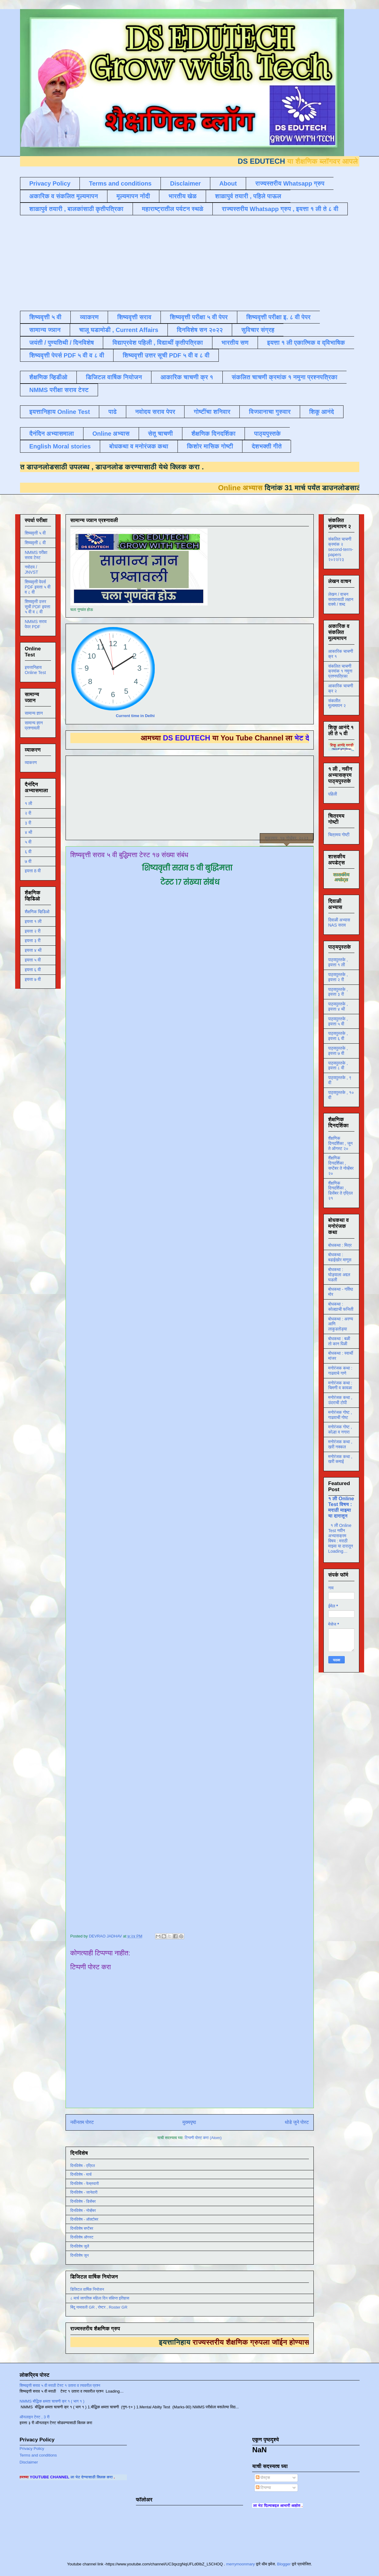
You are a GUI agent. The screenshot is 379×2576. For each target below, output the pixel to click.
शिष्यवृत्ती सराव (134, 317)
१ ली (28, 803)
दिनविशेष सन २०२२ (200, 330)
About (228, 183)
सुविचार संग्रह (257, 330)
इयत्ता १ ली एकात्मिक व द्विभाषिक (306, 342)
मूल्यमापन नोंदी (133, 196)
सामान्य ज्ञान (45, 330)
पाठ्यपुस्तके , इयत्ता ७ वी (338, 1051)
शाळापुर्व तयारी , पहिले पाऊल (248, 196)
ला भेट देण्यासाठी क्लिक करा (120, 2477)
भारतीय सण (235, 342)
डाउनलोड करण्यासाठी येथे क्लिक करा (118, 467)
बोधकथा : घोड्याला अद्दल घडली (339, 1274)
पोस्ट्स (263, 2477)
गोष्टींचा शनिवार (212, 411)
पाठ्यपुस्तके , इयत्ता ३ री (338, 992)
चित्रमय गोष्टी (339, 834)
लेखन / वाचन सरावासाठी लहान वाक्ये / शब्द (341, 599)
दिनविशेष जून (79, 2255)
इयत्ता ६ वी (33, 969)
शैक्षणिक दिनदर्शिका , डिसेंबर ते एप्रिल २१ (340, 1191)
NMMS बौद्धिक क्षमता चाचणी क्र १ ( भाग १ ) (52, 2401)
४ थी (28, 832)
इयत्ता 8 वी (33, 870)
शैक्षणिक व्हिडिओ (37, 911)
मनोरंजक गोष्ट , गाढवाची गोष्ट (340, 1415)
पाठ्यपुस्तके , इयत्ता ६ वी (338, 1036)
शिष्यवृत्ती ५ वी (45, 317)
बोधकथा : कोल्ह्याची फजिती (341, 1307)
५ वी (28, 842)
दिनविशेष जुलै (79, 2246)
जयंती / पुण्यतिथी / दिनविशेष (61, 342)
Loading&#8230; (191, 1407)
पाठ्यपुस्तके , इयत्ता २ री (338, 977)
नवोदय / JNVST (31, 570)
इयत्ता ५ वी (33, 960)
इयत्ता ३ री (33, 940)
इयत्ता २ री (33, 931)
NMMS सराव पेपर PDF (36, 624)
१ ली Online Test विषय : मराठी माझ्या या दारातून (341, 1507)
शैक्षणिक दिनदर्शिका (213, 433)
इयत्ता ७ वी (33, 979)
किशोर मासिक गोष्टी (210, 446)
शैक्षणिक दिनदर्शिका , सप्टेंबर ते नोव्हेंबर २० (341, 1166)
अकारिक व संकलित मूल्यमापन (63, 196)
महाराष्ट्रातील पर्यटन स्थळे (173, 209)
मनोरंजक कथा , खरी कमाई (340, 1459)
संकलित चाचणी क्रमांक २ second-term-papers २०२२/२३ (340, 549)
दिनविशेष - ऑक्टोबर (84, 2219)
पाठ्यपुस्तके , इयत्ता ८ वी (338, 1066)
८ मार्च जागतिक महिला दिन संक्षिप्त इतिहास (99, 2298)
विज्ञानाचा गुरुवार (269, 411)
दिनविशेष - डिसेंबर (83, 2201)
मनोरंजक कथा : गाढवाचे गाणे (340, 1371)
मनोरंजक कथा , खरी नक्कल (340, 1444)
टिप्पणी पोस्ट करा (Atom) (203, 2137)
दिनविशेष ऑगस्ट (81, 2237)
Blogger (284, 2564)
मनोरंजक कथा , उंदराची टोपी (340, 1400)
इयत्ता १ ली (33, 921)
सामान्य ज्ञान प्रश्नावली (34, 725)
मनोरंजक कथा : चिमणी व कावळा (340, 1385)
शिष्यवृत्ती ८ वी (35, 542)
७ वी (28, 861)
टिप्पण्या (263, 2487)
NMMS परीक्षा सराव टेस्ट (59, 390)
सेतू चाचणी (160, 433)
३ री (28, 822)
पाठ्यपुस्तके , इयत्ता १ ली (338, 962)
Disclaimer (185, 183)
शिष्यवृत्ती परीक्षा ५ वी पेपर (199, 317)
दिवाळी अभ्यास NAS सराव (339, 922)
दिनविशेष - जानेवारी (84, 2192)
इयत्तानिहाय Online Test (59, 411)
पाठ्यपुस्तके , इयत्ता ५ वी (338, 1021)
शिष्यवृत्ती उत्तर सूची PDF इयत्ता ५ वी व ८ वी (37, 606)
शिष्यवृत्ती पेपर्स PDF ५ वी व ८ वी (66, 355)
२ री (28, 813)
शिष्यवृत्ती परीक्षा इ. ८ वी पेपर (278, 317)
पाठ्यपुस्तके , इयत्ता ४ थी (338, 1006)
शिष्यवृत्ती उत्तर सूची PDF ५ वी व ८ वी (166, 355)
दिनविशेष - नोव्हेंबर (83, 2210)
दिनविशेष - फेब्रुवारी (84, 2183)
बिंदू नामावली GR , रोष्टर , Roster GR (98, 2307)
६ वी (28, 851)
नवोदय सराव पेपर (155, 411)
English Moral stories (60, 446)
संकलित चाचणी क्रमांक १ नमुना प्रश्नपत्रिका (284, 377)
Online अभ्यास (111, 433)
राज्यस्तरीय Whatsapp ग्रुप (289, 183)
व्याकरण (89, 317)
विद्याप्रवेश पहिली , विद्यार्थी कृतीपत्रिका (157, 342)
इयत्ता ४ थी (33, 950)
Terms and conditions (120, 183)
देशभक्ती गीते (267, 446)
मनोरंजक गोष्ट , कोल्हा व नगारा (340, 1429)
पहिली (332, 794)
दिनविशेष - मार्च (81, 2174)
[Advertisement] (167, 262)
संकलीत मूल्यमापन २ (337, 703)
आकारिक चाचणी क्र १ (187, 377)
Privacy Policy (50, 183)
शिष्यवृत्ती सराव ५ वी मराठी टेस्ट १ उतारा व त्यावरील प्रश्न (60, 2385)
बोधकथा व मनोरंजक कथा (138, 446)
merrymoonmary (240, 2564)
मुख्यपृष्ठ (189, 2122)
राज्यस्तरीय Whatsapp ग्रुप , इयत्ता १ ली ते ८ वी (280, 209)
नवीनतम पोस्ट (82, 2122)
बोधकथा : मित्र (340, 1245)
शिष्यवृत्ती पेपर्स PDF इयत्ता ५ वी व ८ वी (38, 587)
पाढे (112, 411)
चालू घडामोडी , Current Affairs (118, 330)
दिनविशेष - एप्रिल (82, 2165)
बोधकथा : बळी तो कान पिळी (339, 1341)
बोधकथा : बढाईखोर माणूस (339, 1257)
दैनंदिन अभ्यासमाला (51, 433)
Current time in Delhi (135, 715)
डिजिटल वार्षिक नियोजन (114, 377)
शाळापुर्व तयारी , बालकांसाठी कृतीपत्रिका (76, 209)
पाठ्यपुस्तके (267, 433)
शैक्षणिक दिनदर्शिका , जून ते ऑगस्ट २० (340, 1143)
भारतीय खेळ (182, 196)
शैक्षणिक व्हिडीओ (48, 377)
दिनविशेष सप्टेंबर (81, 2228)
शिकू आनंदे (321, 411)
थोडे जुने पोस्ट (297, 2122)
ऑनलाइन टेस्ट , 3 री (35, 2417)
